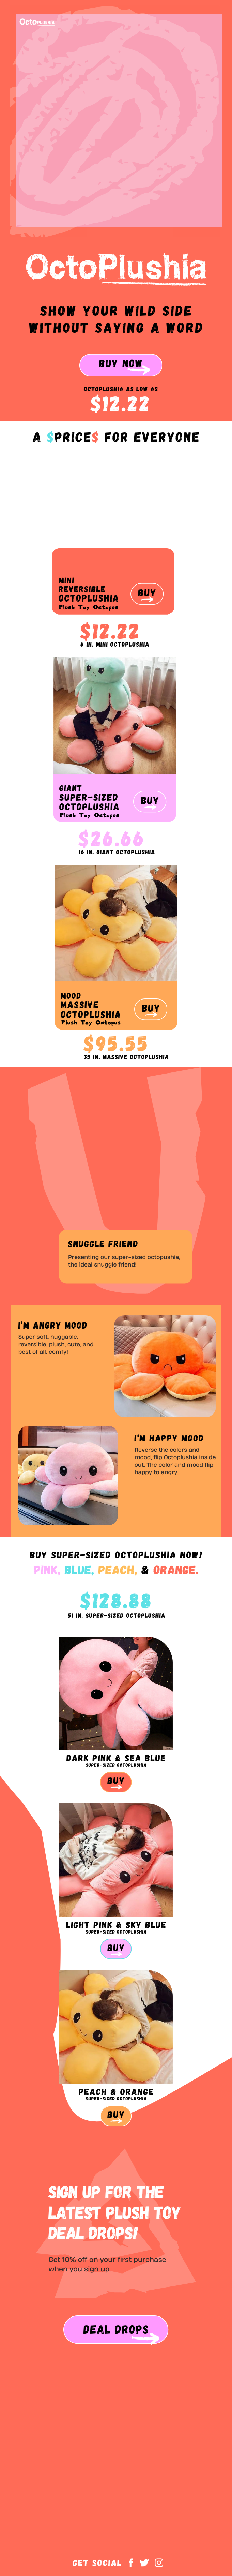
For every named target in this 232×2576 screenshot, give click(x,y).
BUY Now (121, 363)
